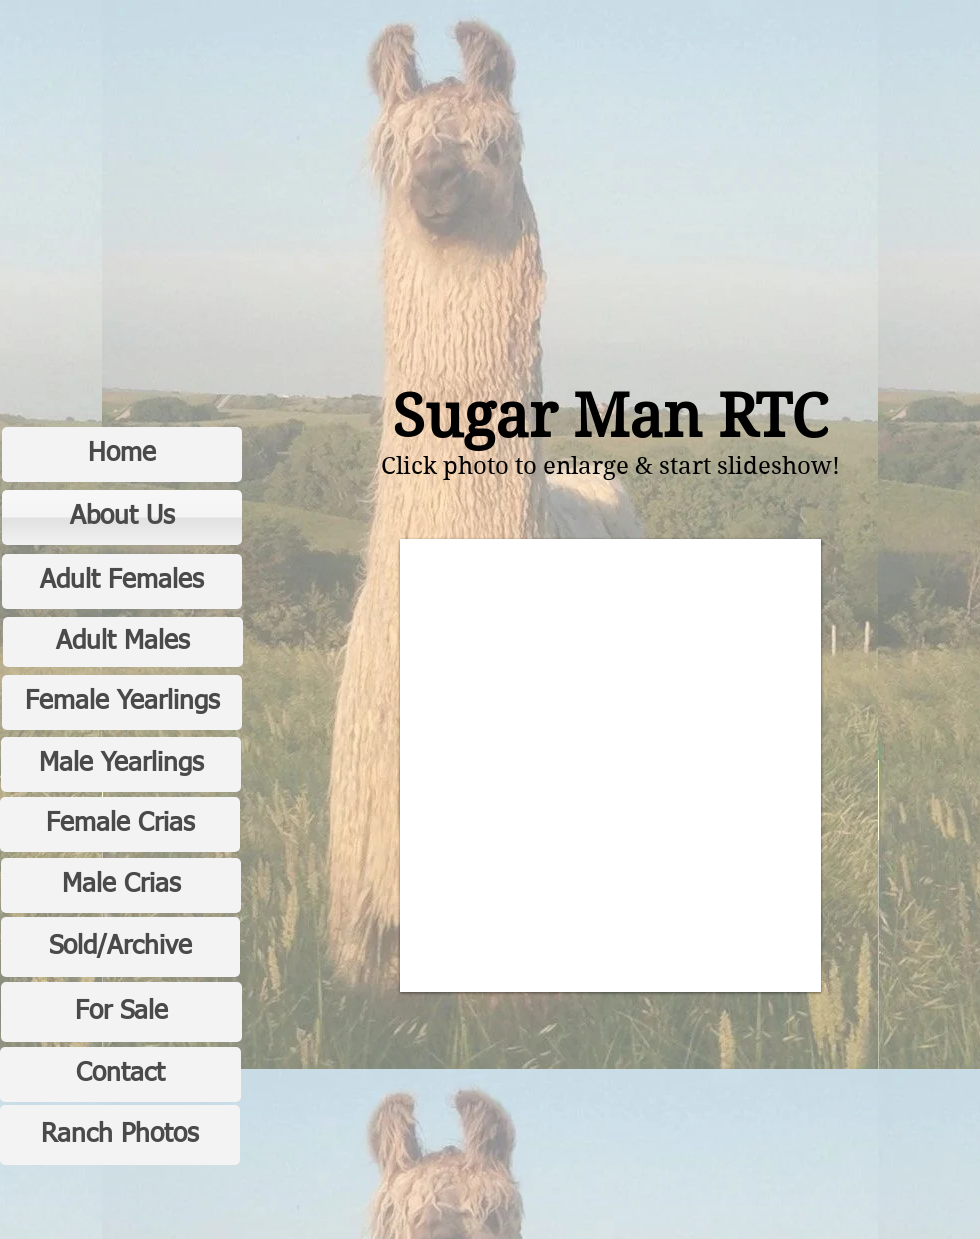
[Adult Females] (122, 581)
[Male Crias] (121, 885)
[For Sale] (121, 1012)
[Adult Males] (123, 642)
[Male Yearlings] (121, 764)
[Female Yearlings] (122, 702)
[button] (610, 765)
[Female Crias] (120, 824)
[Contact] (120, 1074)
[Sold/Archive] (120, 947)
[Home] (122, 454)
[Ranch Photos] (120, 1135)
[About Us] (122, 517)
